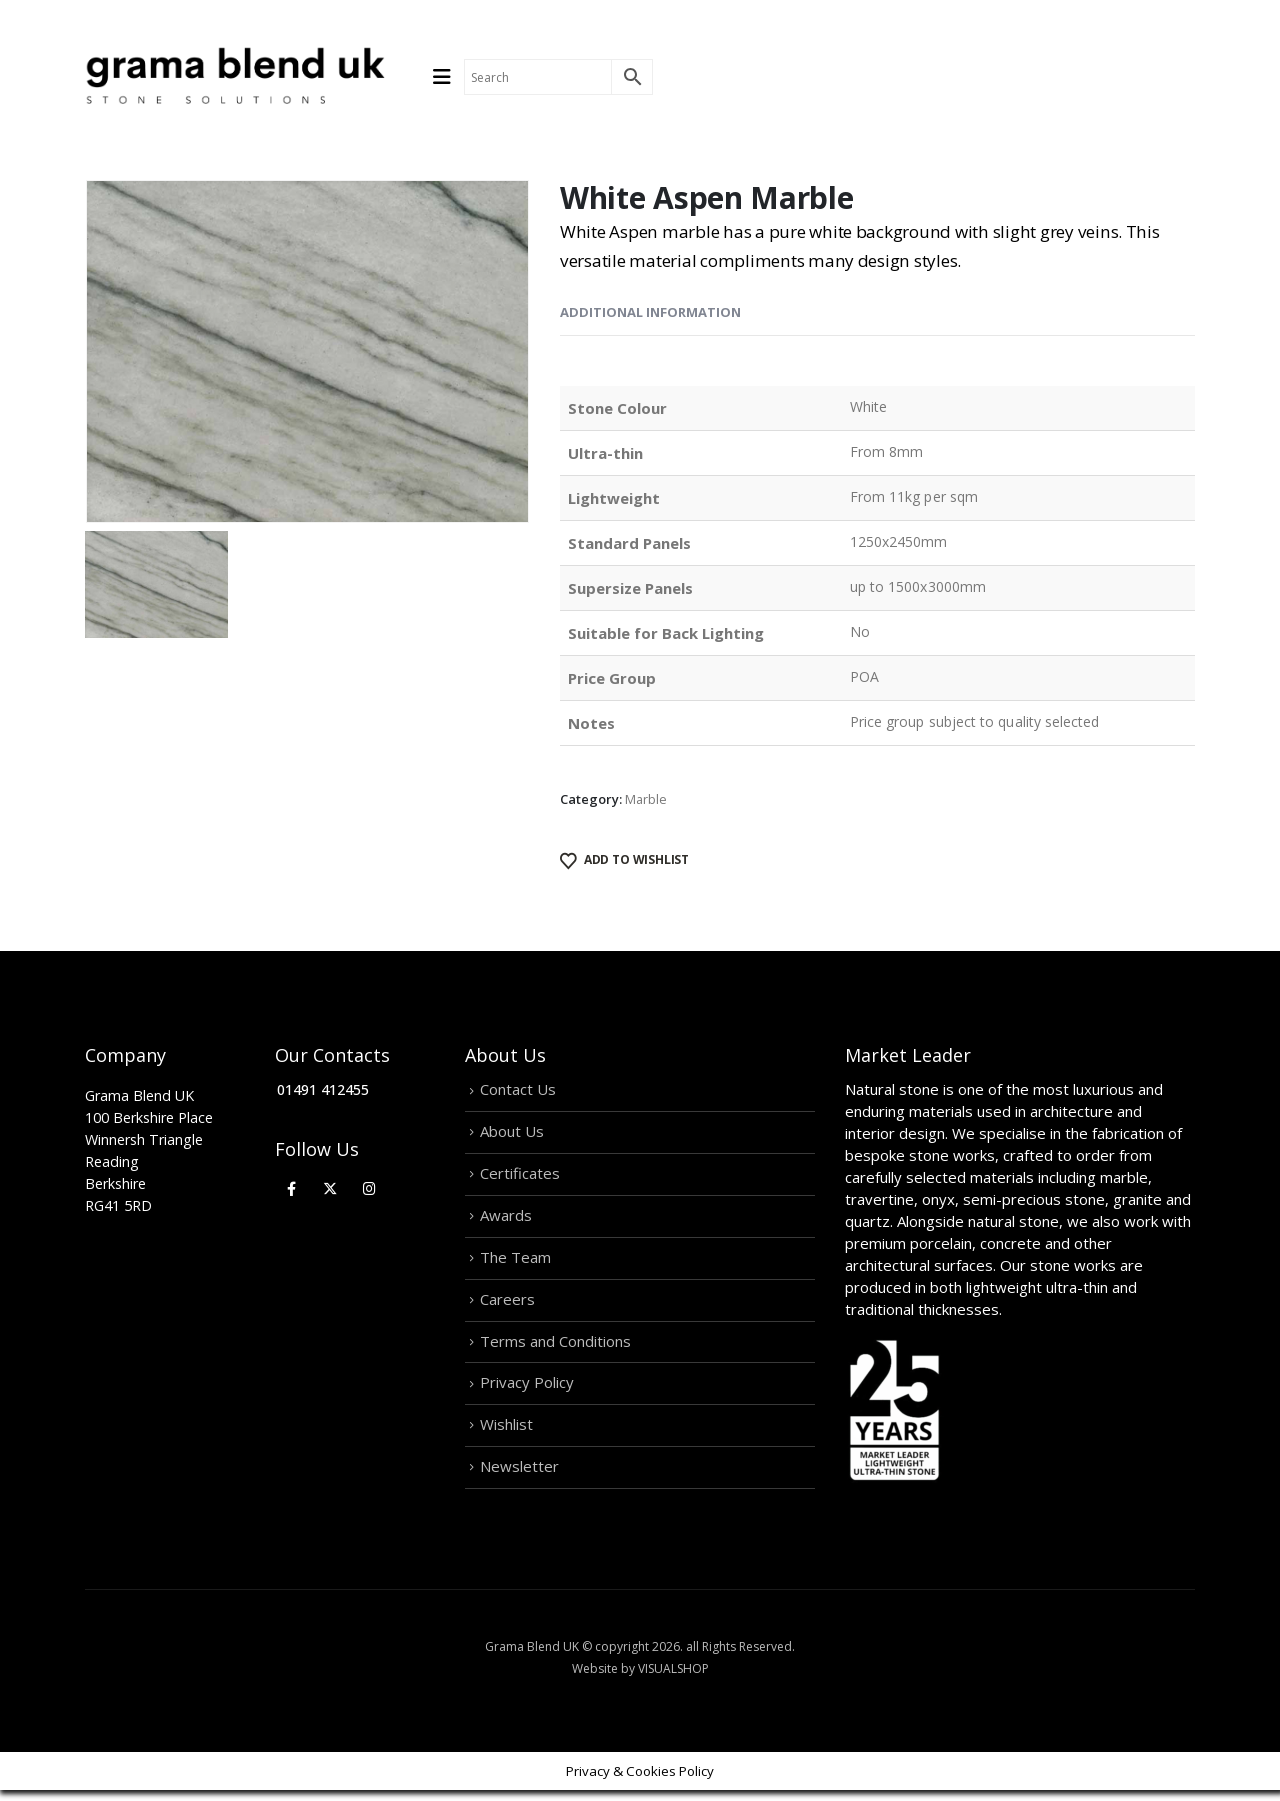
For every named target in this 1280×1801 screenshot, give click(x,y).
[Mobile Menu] (448, 77)
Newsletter (519, 1477)
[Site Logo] (235, 77)
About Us (512, 1133)
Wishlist (506, 1434)
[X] (330, 1188)
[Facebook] (291, 1188)
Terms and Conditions (555, 1348)
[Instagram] (369, 1188)
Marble (646, 799)
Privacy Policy (527, 1391)
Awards (506, 1219)
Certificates (520, 1176)
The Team (515, 1262)
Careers (507, 1305)
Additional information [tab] (650, 312)
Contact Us (518, 1090)
